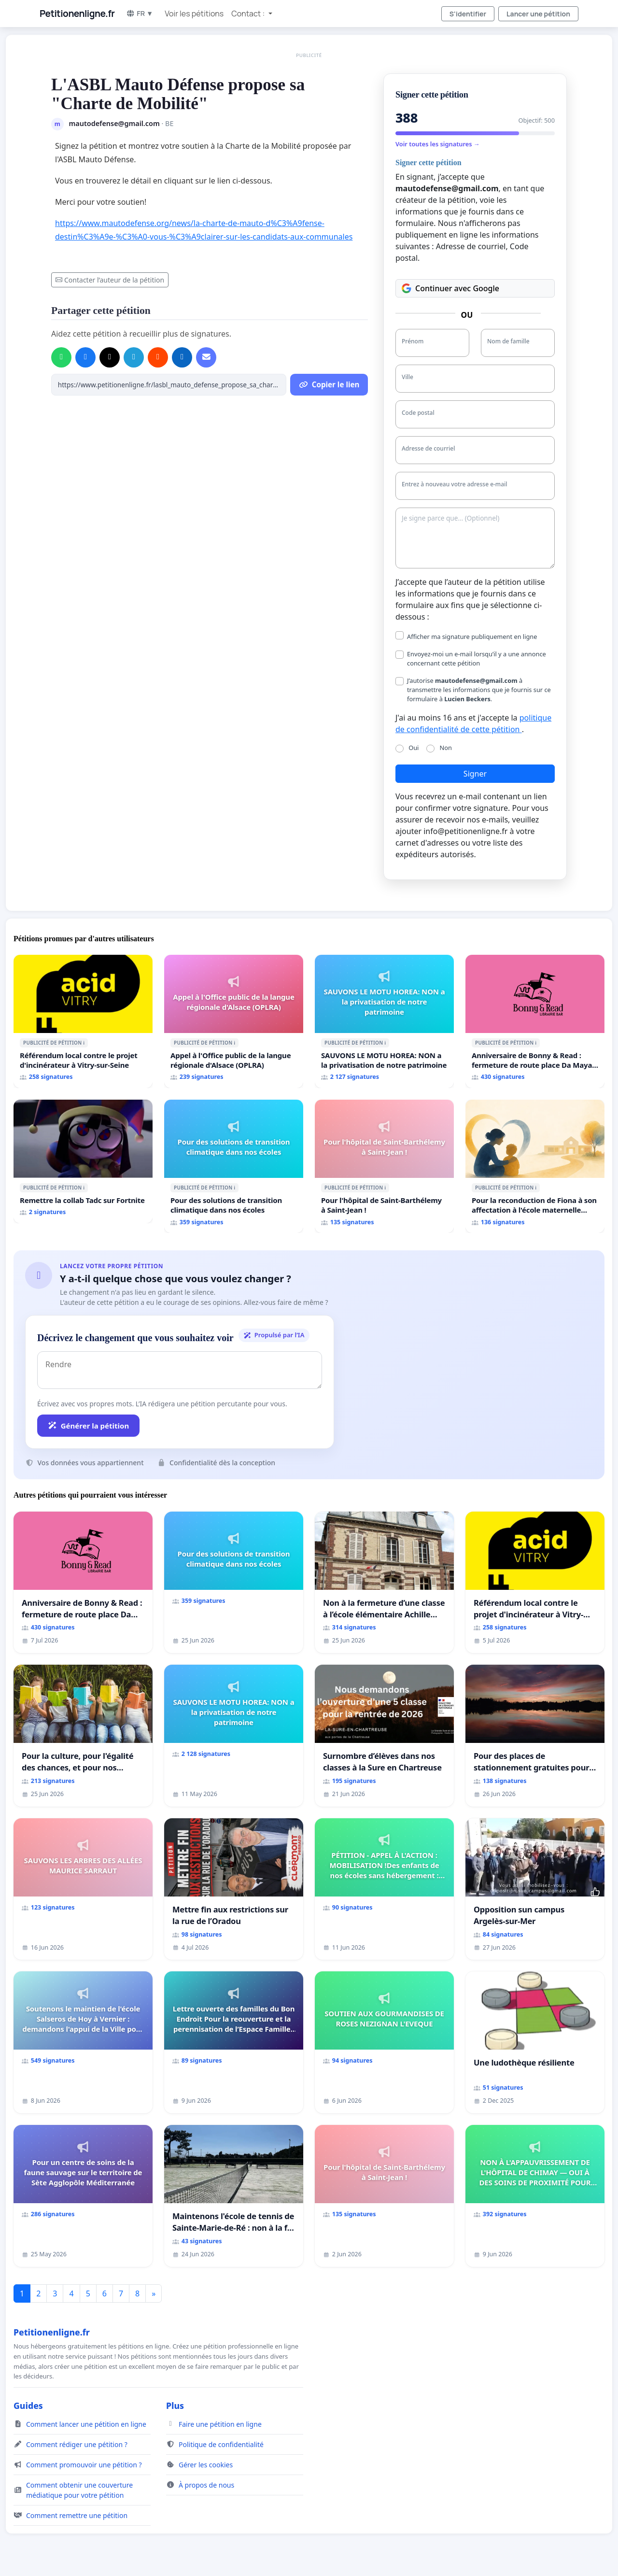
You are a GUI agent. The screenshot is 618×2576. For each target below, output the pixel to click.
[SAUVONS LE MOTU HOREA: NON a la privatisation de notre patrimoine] (384, 1021)
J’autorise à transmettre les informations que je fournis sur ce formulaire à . (479, 689)
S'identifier (467, 13)
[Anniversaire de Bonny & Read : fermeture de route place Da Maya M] (534, 1021)
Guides (28, 2405)
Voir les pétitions (194, 13)
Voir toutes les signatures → (437, 144)
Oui (413, 747)
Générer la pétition (88, 1425)
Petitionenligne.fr (77, 13)
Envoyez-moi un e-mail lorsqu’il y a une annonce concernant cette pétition (476, 658)
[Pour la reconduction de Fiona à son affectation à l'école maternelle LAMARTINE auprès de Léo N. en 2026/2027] (534, 1166)
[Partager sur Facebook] (85, 357)
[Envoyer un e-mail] (206, 357)
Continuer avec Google (450, 288)
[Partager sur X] (109, 357)
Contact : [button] (248, 13)
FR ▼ (139, 13)
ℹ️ (83, 1042)
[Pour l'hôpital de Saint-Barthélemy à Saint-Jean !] (384, 1166)
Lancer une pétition (538, 13)
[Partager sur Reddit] (158, 357)
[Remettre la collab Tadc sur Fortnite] (83, 1161)
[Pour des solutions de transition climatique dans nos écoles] (233, 1166)
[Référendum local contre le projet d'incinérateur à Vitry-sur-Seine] (83, 1021)
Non (446, 747)
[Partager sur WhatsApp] (61, 357)
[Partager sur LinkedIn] (182, 357)
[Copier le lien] (168, 385)
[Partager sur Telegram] (134, 357)
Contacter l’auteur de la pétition (110, 279)
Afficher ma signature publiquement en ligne (472, 636)
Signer (475, 773)
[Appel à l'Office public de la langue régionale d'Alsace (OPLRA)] (233, 1021)
